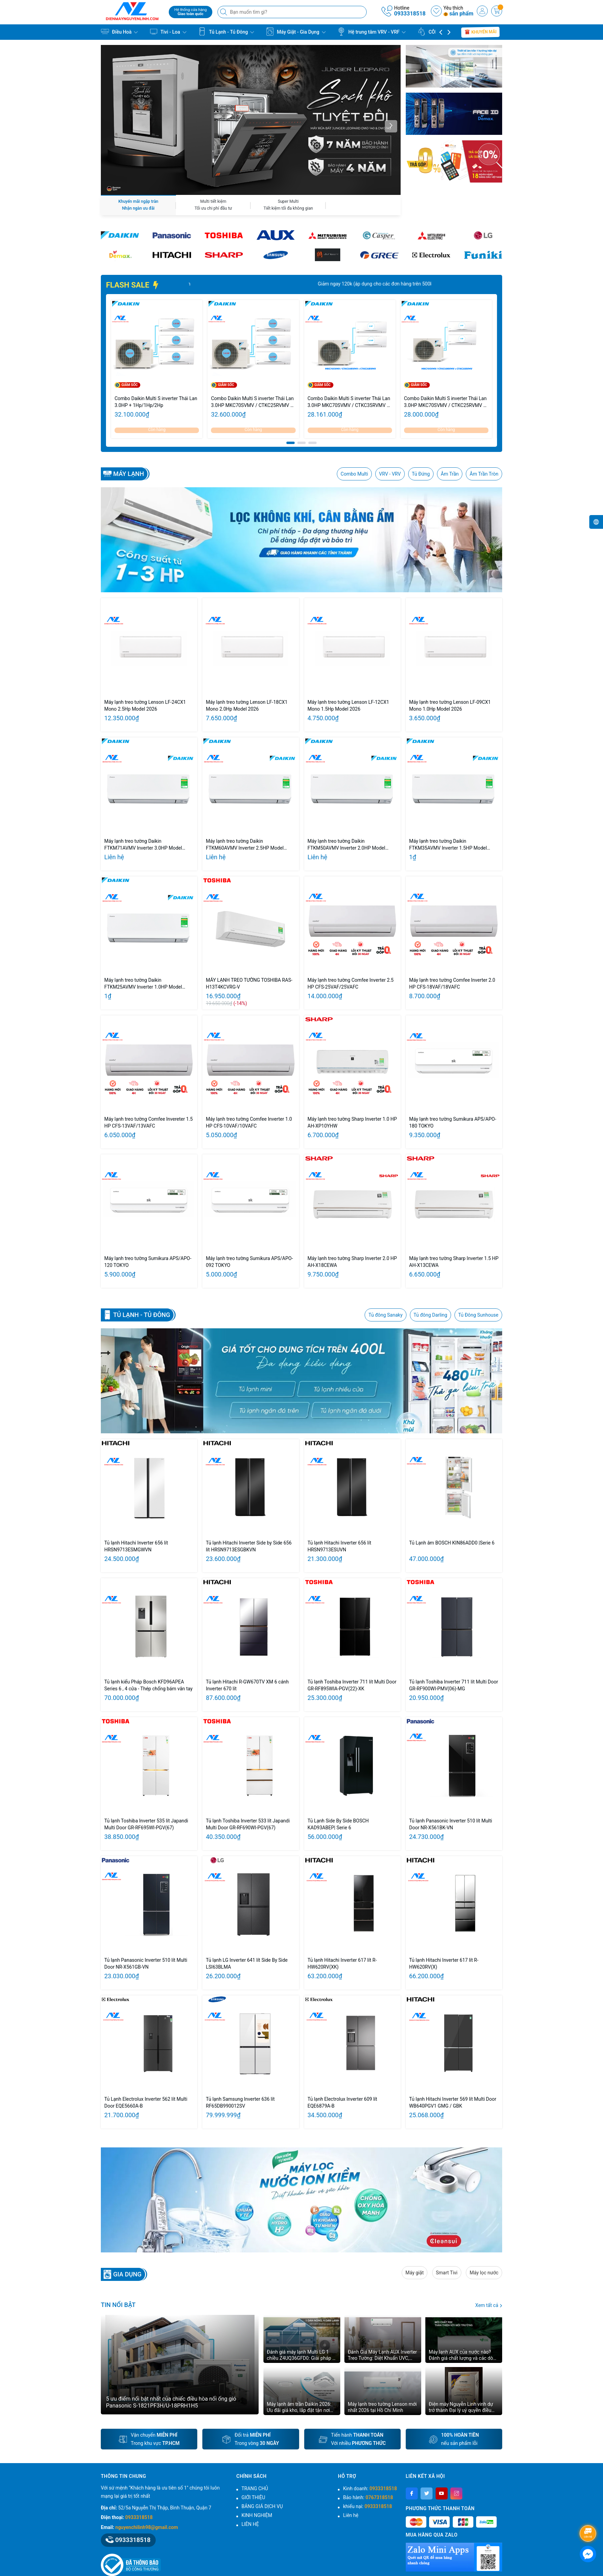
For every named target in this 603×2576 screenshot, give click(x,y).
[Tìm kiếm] (224, 12)
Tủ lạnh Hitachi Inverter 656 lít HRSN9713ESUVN (339, 1546)
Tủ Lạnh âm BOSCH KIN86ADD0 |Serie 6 (452, 1543)
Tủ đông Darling (430, 1315)
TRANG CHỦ (254, 2488)
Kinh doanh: (370, 2488)
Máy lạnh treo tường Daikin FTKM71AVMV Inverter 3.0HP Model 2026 (143, 844)
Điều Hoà (119, 31)
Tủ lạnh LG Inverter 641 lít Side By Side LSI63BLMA (246, 1963)
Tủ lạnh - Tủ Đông (141, 1315)
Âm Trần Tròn (484, 474)
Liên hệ (350, 2515)
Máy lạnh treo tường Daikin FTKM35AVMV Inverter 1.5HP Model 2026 (448, 844)
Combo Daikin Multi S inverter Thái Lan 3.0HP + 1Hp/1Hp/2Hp (156, 402)
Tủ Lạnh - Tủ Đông (226, 31)
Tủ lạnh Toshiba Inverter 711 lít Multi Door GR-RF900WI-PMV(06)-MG (453, 1685)
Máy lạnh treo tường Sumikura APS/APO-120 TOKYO (147, 1262)
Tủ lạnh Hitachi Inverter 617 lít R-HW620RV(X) (443, 1963)
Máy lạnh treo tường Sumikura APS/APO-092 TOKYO (249, 1262)
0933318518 (410, 13)
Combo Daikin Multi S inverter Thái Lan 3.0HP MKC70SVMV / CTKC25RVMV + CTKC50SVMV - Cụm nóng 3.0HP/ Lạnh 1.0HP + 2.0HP (446, 402)
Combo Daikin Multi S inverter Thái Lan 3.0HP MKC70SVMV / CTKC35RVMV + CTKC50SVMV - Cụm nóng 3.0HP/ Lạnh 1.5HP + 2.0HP (350, 402)
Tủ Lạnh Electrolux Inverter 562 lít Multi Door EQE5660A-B (145, 2102)
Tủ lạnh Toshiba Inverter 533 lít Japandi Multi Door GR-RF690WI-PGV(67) (247, 1824)
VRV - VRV (390, 474)
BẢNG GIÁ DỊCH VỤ (262, 2506)
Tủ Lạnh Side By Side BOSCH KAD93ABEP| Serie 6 (338, 1824)
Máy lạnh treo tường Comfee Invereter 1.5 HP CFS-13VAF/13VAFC (148, 1122)
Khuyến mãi (480, 31)
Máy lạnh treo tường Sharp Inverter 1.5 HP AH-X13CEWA (454, 1262)
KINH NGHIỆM (256, 2515)
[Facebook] (412, 2493)
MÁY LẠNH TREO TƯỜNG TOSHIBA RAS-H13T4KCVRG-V (249, 983)
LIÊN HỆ (250, 2524)
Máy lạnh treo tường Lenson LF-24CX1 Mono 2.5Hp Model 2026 (145, 705)
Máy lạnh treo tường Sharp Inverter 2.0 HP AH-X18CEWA (352, 1262)
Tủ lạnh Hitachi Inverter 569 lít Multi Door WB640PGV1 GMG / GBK (452, 2102)
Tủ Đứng (421, 474)
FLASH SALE (133, 285)
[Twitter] (427, 2493)
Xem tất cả (488, 2305)
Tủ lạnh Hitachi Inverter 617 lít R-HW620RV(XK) (342, 1963)
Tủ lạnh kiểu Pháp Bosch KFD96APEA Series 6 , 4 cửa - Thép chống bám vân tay (148, 1685)
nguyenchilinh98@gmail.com (146, 2527)
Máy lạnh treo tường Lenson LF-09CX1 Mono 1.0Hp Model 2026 (450, 705)
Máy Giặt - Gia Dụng (296, 31)
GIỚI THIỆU (253, 2497)
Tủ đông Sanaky (385, 1315)
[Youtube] (442, 2493)
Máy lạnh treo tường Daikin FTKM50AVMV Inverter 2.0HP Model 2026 (347, 844)
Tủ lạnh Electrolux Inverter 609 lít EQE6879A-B (342, 2102)
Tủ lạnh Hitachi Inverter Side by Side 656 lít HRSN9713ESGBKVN (249, 1546)
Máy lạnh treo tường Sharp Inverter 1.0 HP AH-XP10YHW (352, 1122)
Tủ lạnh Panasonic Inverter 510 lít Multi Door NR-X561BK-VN (450, 1824)
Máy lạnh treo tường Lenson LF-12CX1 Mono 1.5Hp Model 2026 (348, 705)
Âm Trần (450, 474)
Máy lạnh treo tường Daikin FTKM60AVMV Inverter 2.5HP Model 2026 (245, 844)
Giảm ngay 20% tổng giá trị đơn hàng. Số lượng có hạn (246, 284)
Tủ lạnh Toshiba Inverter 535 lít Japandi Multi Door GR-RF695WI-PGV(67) (146, 1824)
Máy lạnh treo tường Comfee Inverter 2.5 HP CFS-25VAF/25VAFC (351, 983)
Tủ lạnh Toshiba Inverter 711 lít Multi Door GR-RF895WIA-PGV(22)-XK (352, 1685)
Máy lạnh (128, 473)
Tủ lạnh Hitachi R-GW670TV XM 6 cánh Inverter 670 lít (247, 1685)
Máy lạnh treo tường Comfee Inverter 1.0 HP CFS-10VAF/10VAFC (249, 1122)
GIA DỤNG (127, 2274)
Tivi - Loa (168, 31)
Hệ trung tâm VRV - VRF (371, 31)
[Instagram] (456, 2493)
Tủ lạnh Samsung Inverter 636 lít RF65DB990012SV (240, 2102)
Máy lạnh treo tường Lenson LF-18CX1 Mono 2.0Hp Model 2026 (246, 705)
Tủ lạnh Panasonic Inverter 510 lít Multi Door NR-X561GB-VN (145, 1963)
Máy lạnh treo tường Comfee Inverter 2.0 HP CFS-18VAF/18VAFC (452, 983)
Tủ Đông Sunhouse (478, 1315)
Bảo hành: (368, 2497)
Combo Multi (354, 474)
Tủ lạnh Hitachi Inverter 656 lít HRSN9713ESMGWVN (136, 1546)
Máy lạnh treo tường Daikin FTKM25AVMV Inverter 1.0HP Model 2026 (143, 983)
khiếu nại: (367, 2506)
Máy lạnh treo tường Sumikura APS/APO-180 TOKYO (452, 1122)
